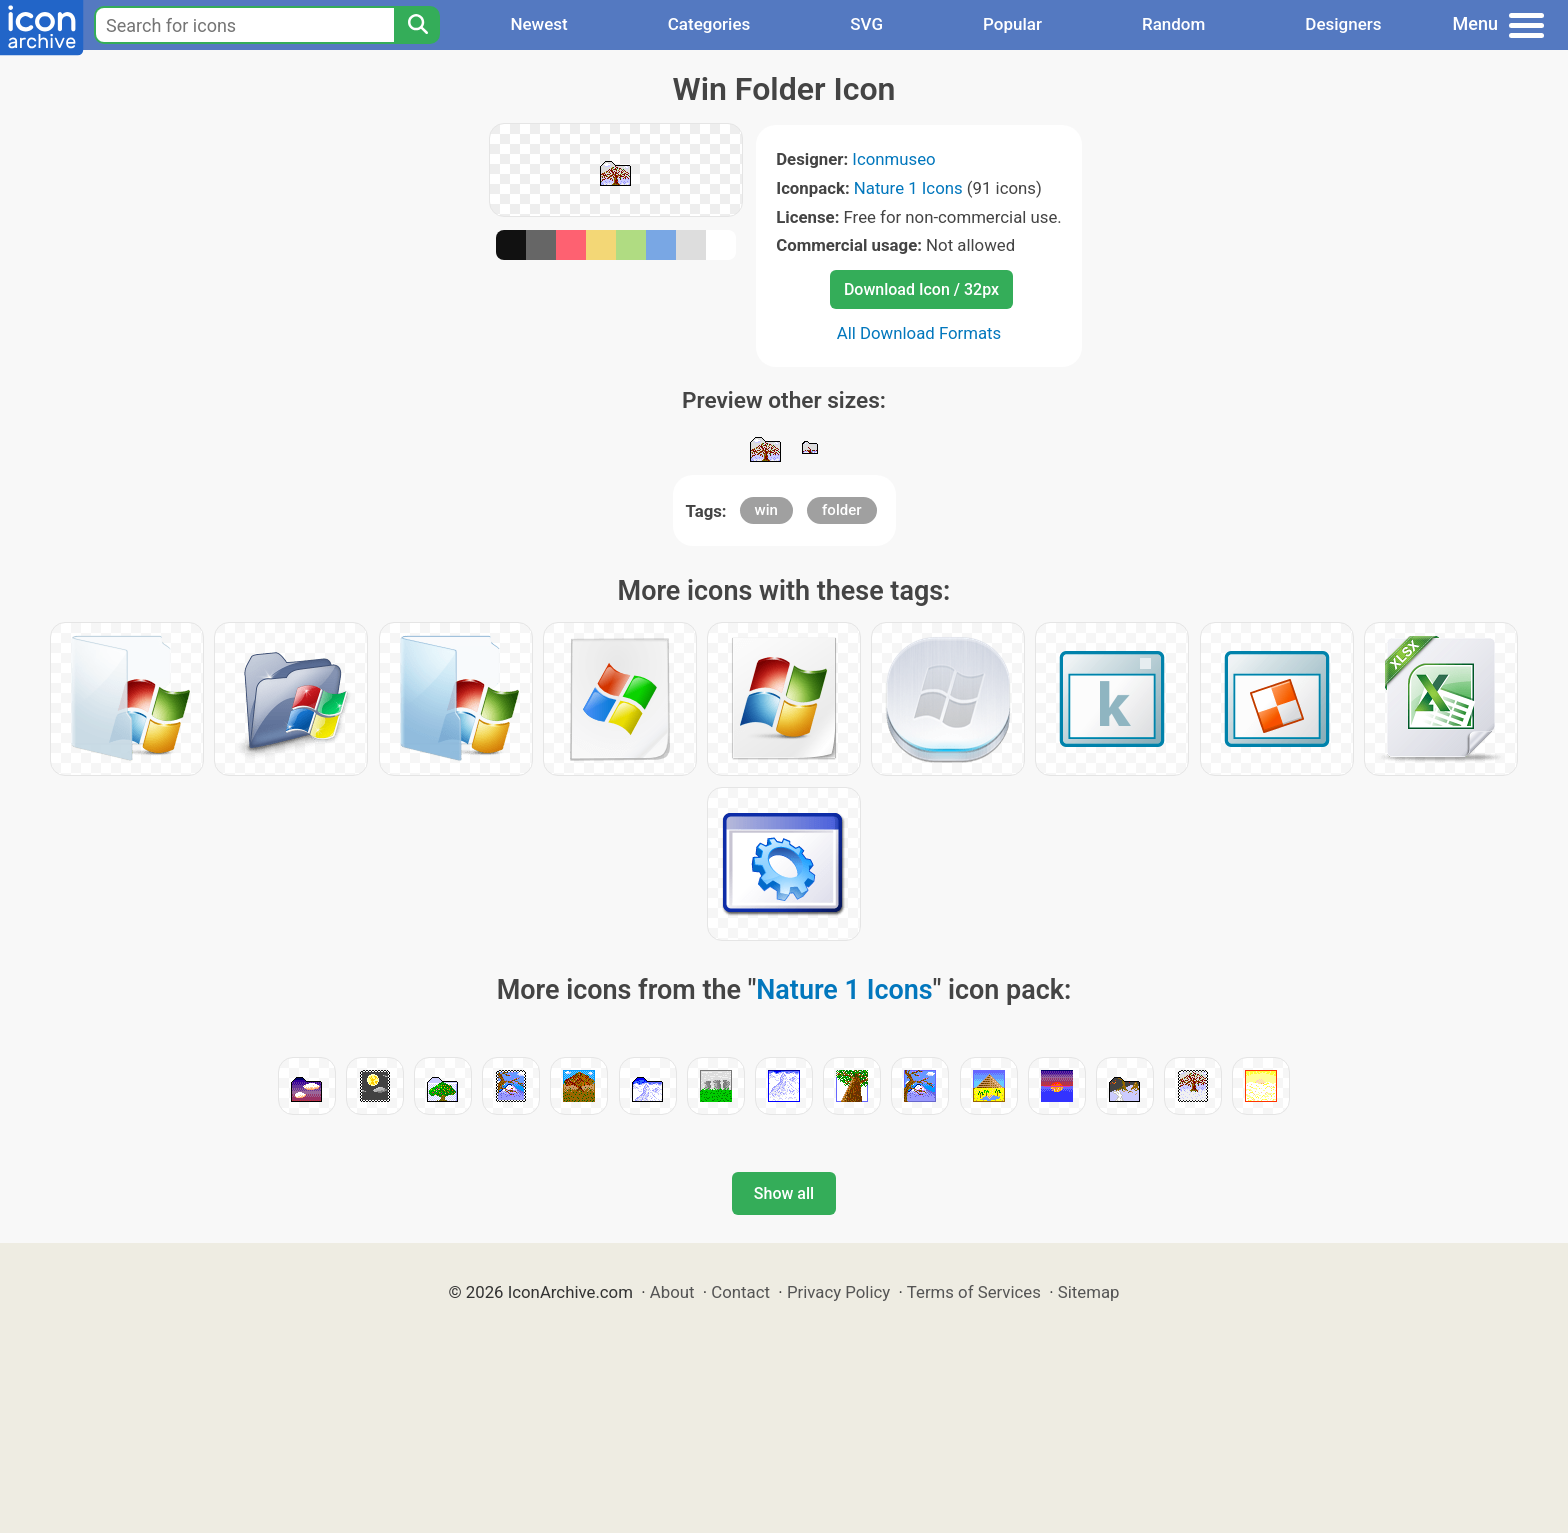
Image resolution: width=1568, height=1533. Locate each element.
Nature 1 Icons (908, 188)
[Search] (417, 25)
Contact (740, 1292)
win (766, 510)
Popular (1012, 24)
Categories (709, 24)
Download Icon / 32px (921, 289)
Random (1173, 24)
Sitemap (1089, 1292)
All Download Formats (919, 333)
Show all (784, 1193)
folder (841, 510)
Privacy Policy (838, 1292)
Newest (538, 24)
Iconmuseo (893, 159)
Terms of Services (974, 1292)
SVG (866, 24)
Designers (1343, 24)
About (672, 1292)
